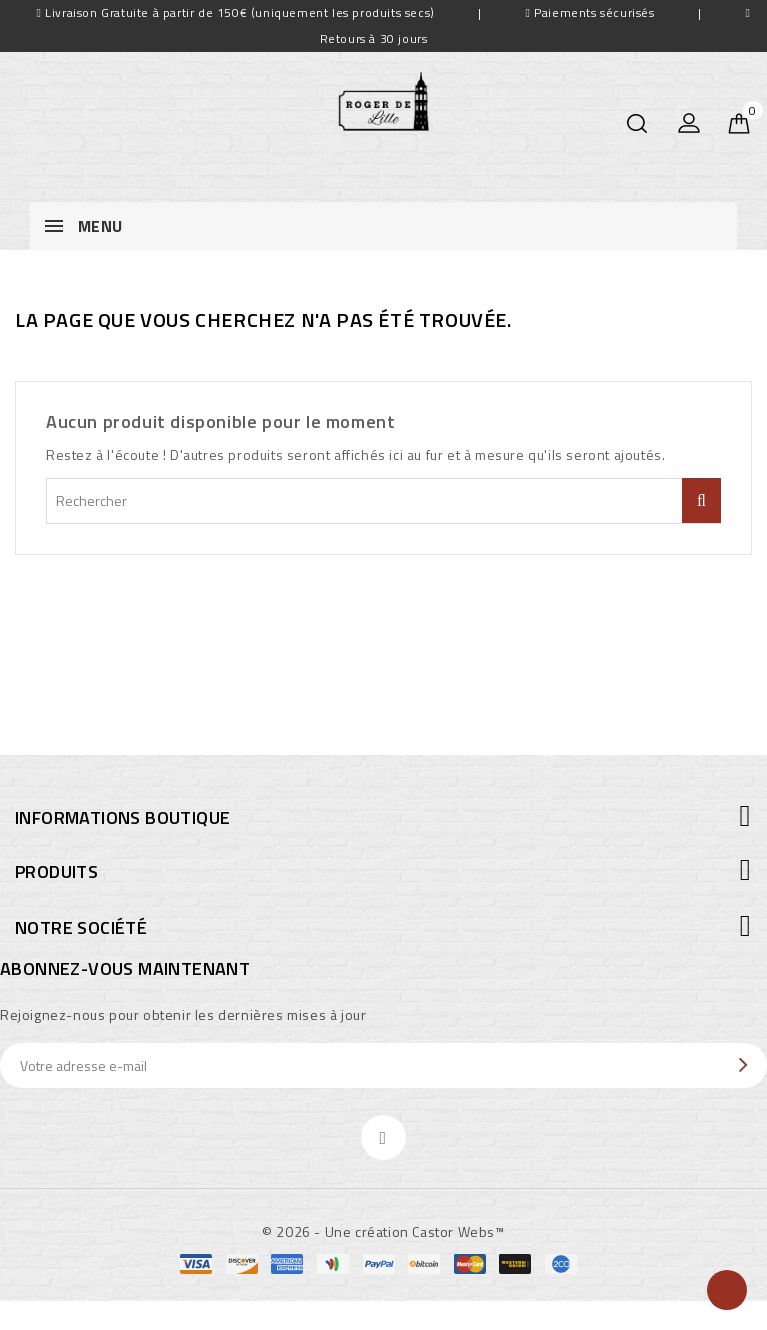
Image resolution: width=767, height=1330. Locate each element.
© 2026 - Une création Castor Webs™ (383, 1231)
